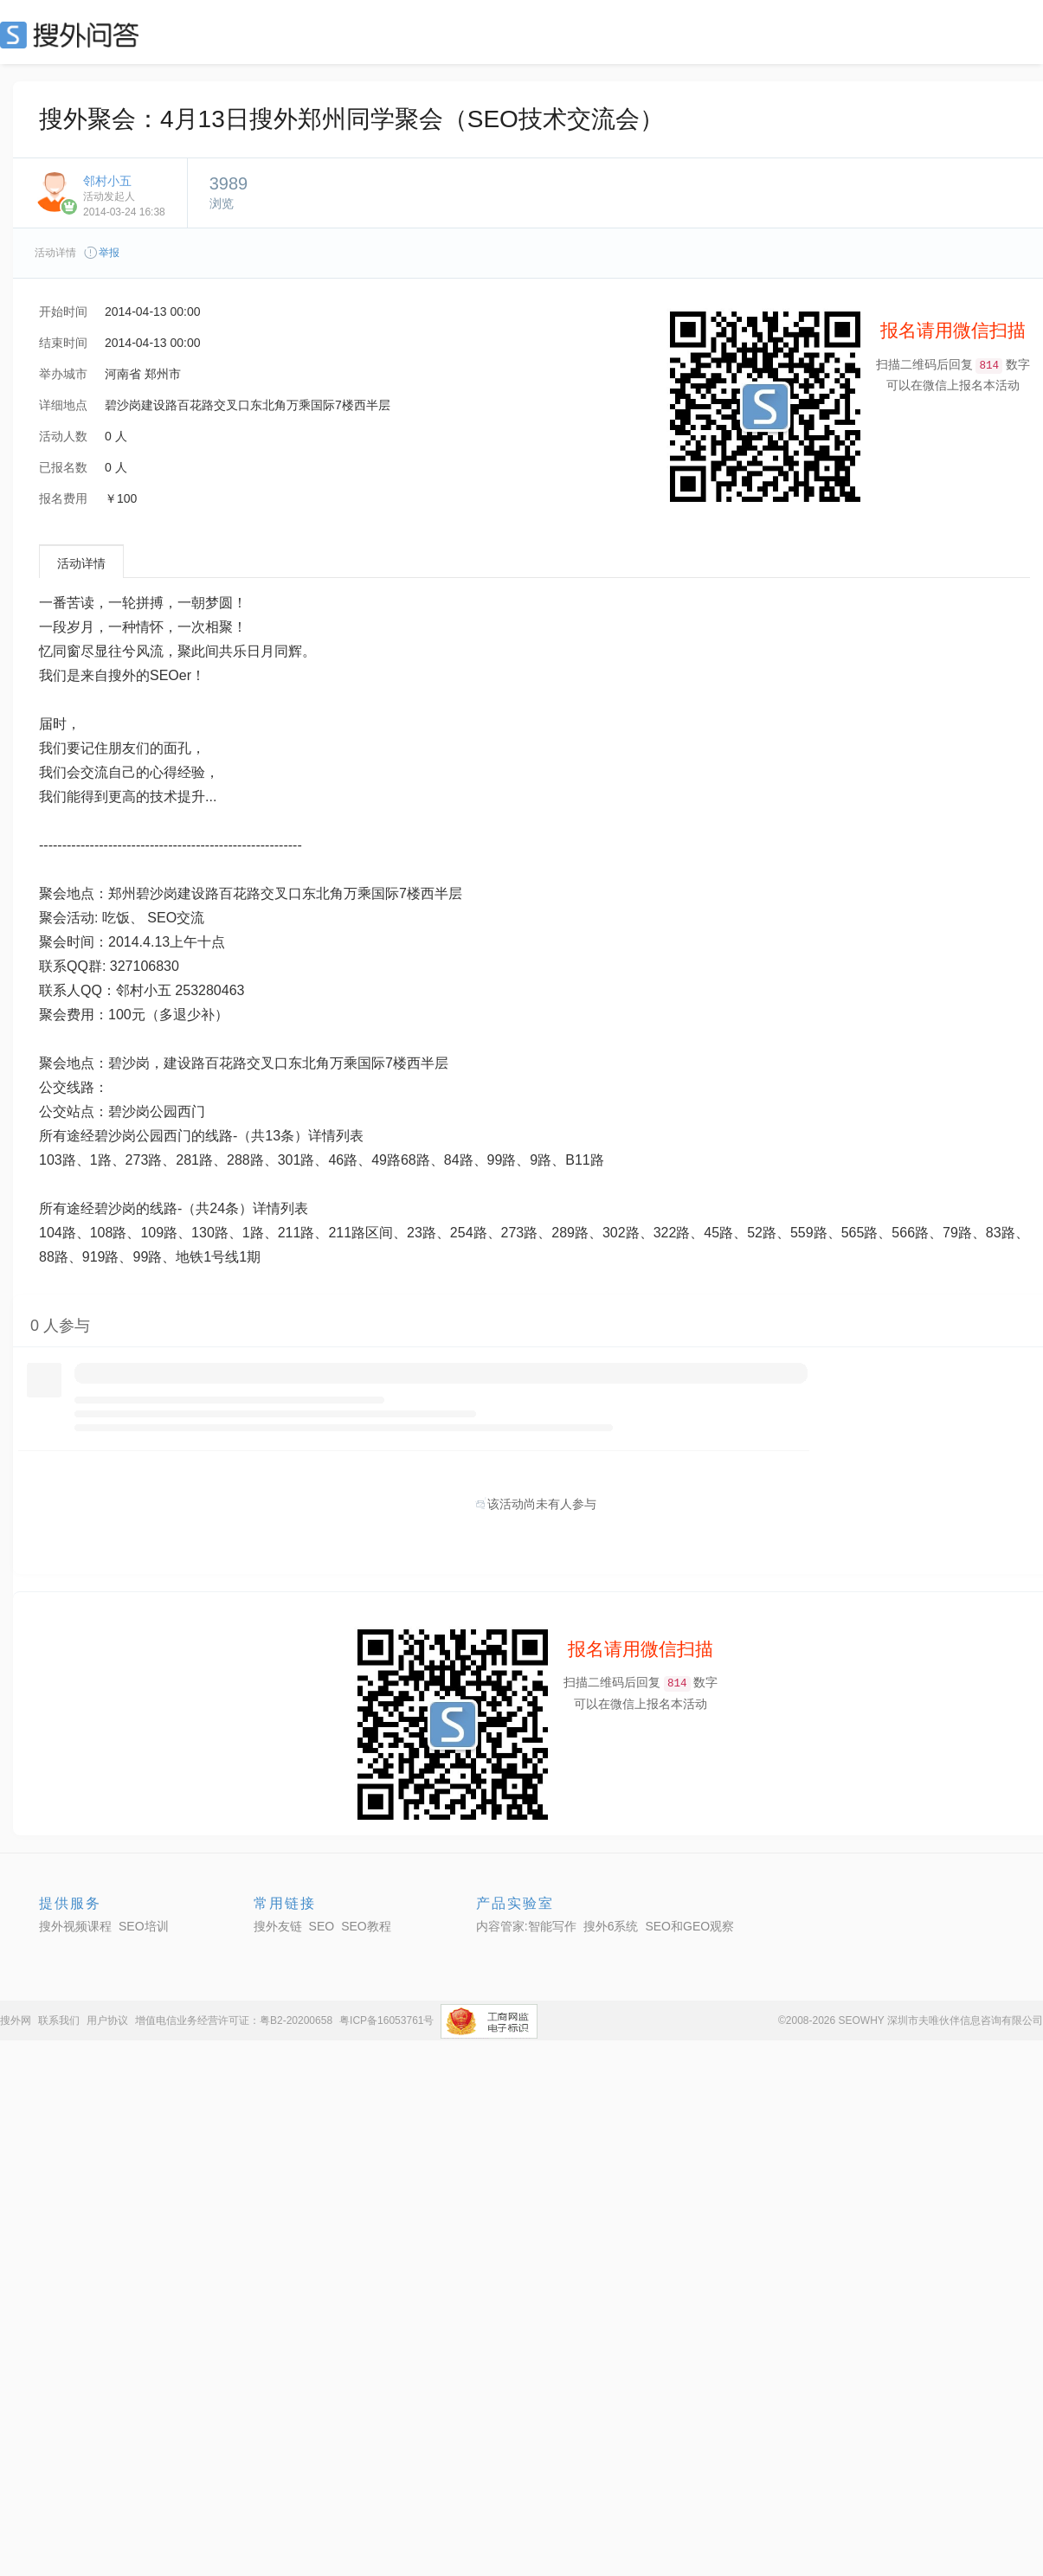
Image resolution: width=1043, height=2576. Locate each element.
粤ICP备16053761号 (386, 2020)
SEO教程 (366, 1926)
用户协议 (107, 2020)
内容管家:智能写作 (526, 1926)
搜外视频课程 (75, 1926)
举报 (101, 253)
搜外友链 (278, 1926)
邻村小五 (107, 181)
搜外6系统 (611, 1926)
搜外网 (15, 2020)
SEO (73, 34)
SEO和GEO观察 (689, 1926)
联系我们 (59, 2020)
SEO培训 (144, 1926)
